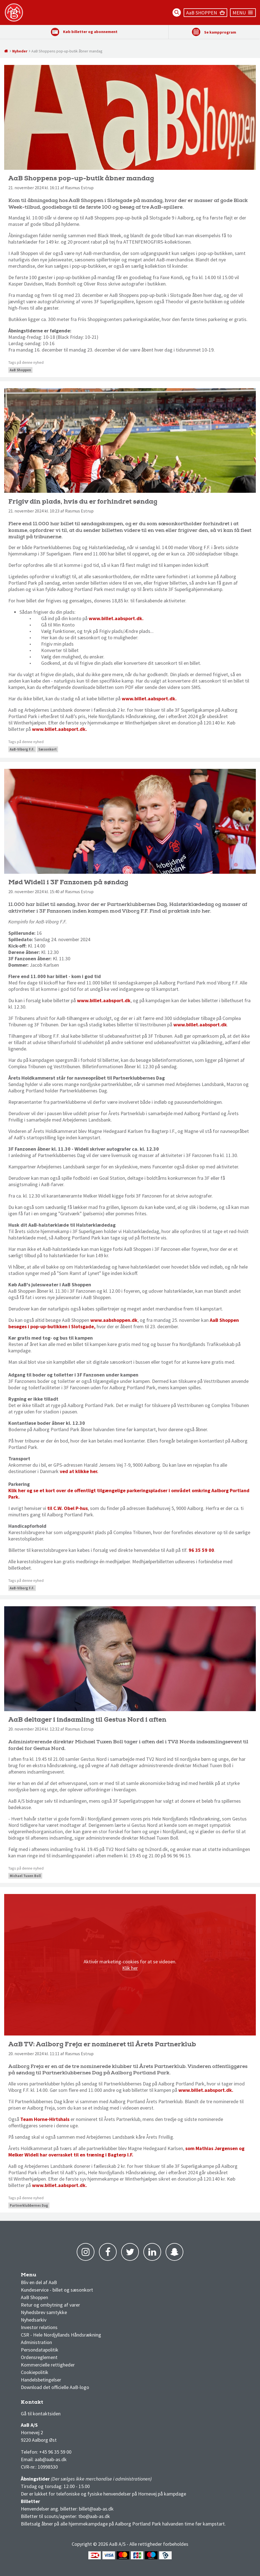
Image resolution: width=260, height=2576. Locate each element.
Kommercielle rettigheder (48, 2365)
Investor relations (39, 2327)
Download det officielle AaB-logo (55, 2387)
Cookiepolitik (34, 2372)
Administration (36, 2342)
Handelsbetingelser (41, 2380)
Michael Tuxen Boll (25, 1876)
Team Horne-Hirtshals (44, 2119)
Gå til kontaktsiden (41, 2413)
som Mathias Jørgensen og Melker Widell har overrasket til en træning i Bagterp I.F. (126, 2151)
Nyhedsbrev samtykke (44, 2312)
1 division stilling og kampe (53, 2403)
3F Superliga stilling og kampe (47, 2403)
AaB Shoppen (20, 370)
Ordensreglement (40, 2357)
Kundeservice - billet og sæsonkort (57, 2290)
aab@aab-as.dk (51, 2459)
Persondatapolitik (39, 2350)
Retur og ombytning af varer (50, 2305)
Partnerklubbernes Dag (29, 2205)
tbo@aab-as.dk (94, 2516)
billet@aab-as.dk (96, 2509)
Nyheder (20, 51)
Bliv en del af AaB (39, 2282)
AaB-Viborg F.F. (22, 749)
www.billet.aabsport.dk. (116, 618)
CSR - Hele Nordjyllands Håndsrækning (61, 2335)
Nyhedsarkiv (33, 2320)
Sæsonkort (47, 749)
